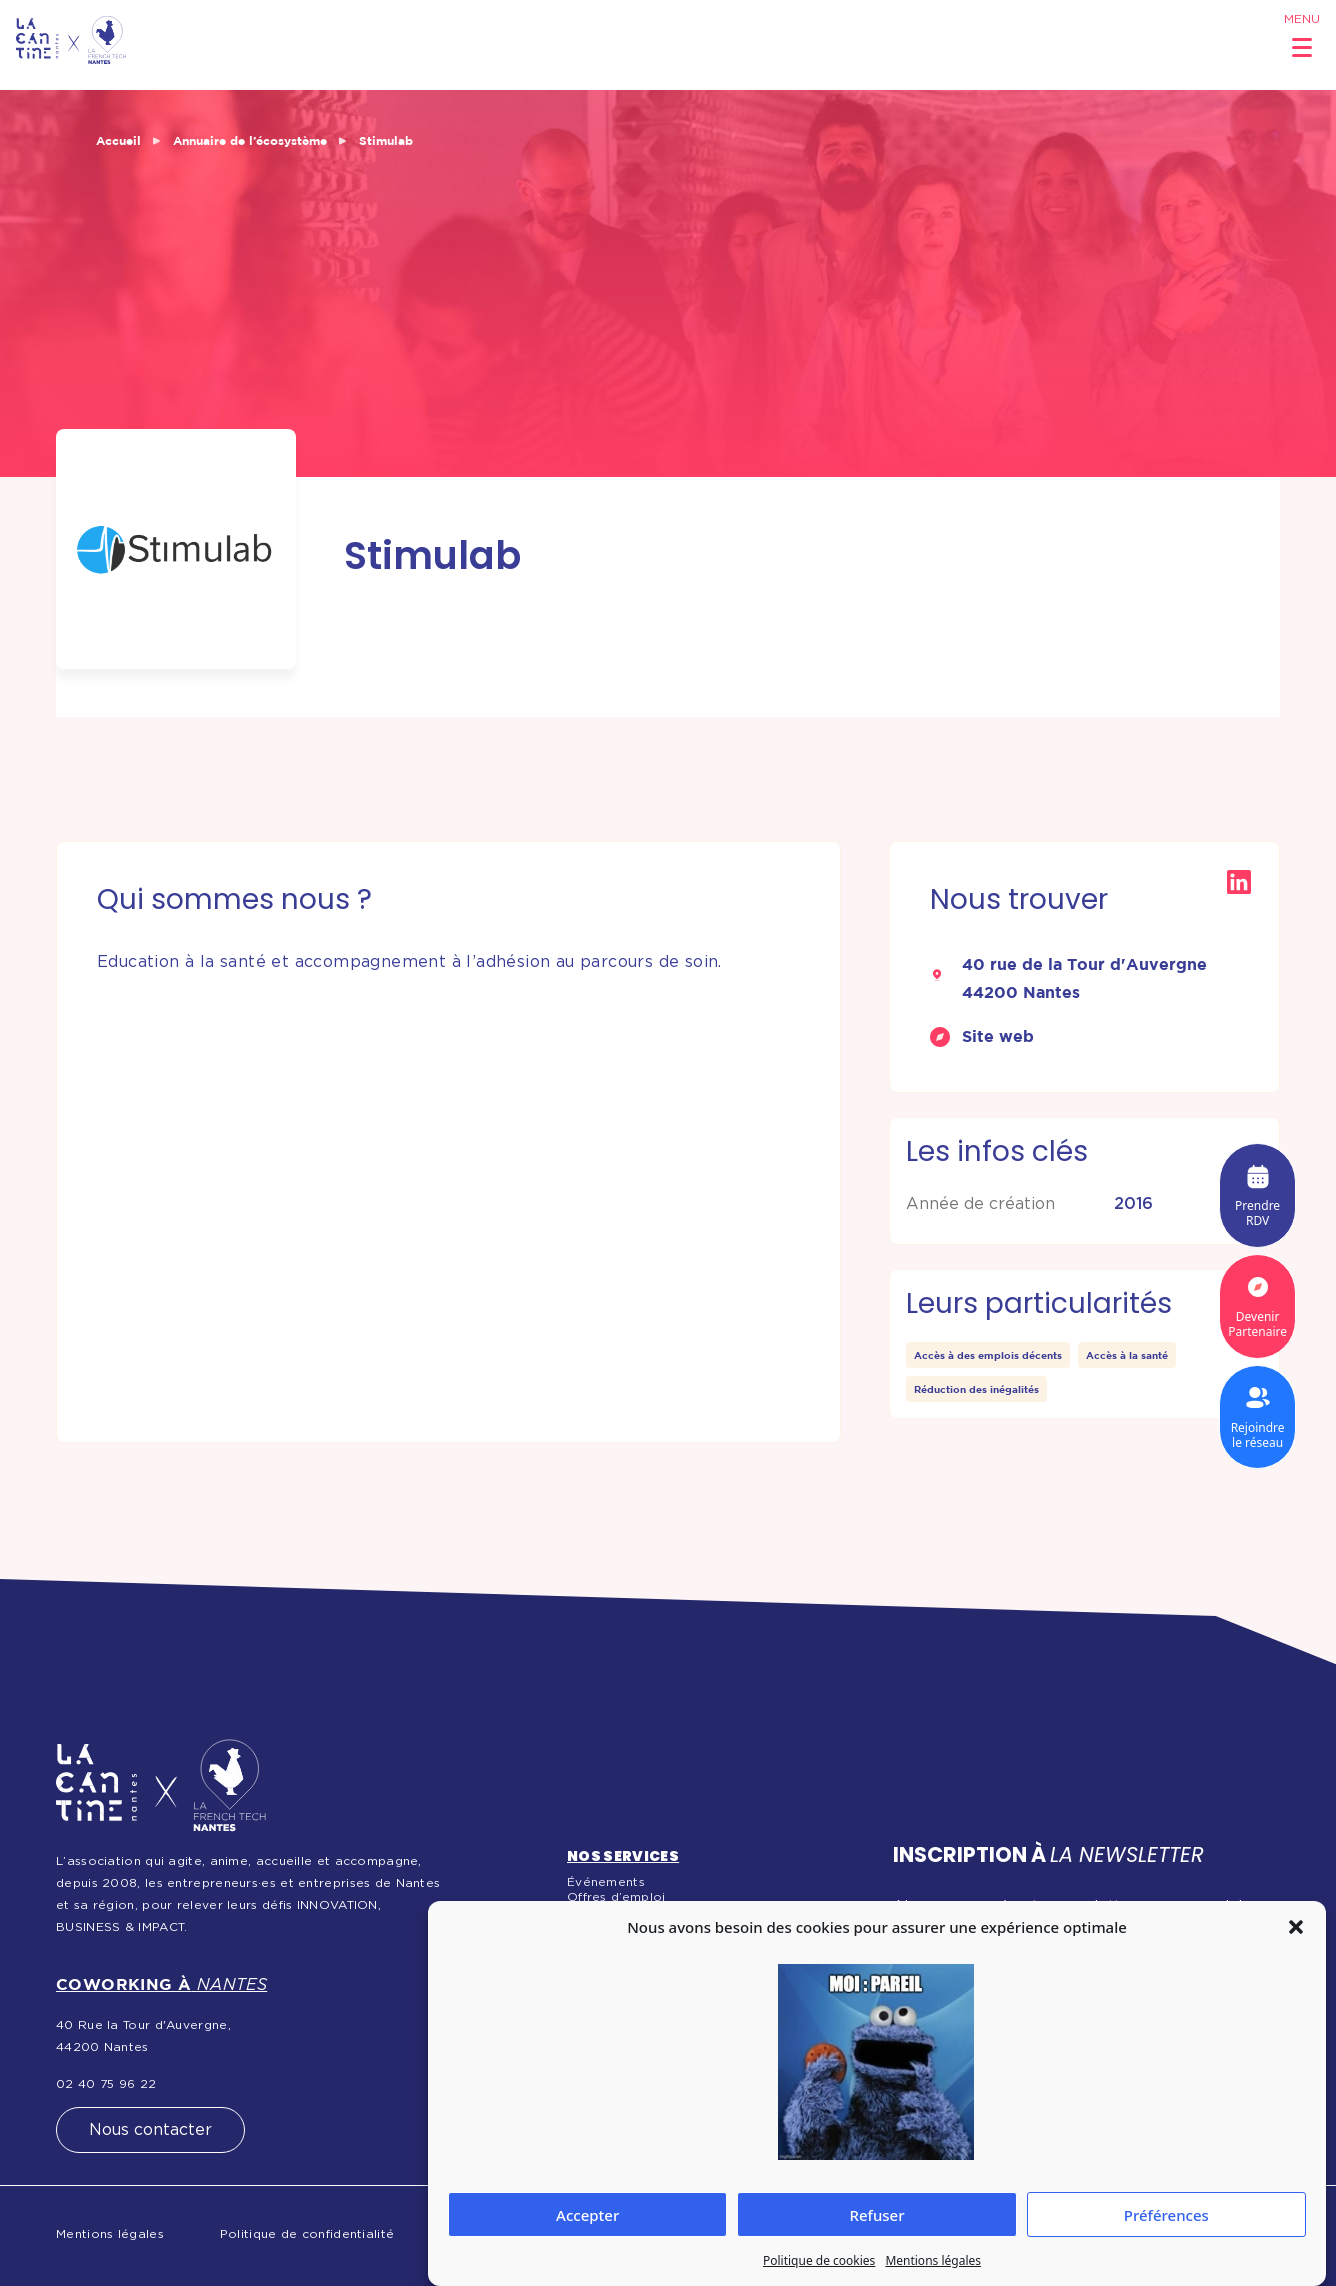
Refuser (876, 2215)
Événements (606, 1882)
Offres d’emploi (616, 1897)
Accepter (587, 2215)
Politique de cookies (819, 2260)
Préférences (1166, 2215)
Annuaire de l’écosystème (250, 140)
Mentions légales (933, 2260)
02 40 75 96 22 (106, 2084)
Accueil (118, 140)
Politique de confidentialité (307, 2234)
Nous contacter (150, 2130)
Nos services (623, 1856)
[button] (1296, 1927)
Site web (998, 1036)
